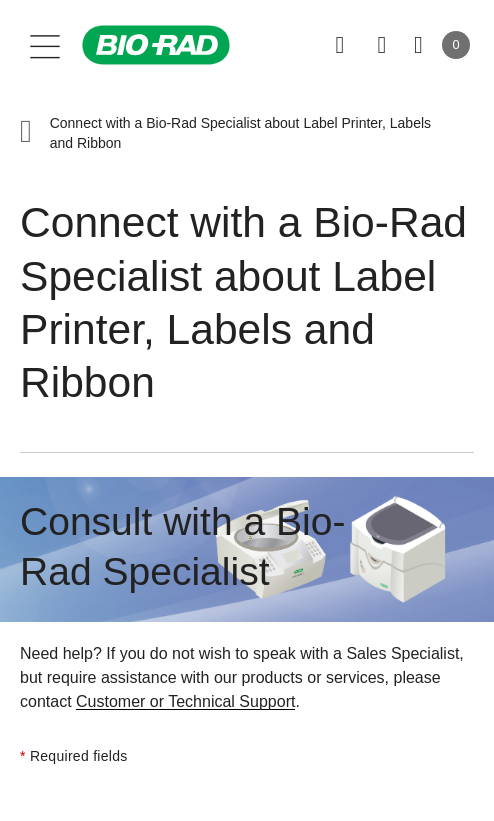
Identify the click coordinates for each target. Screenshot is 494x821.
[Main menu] (45, 45)
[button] (26, 133)
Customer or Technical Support (185, 701)
